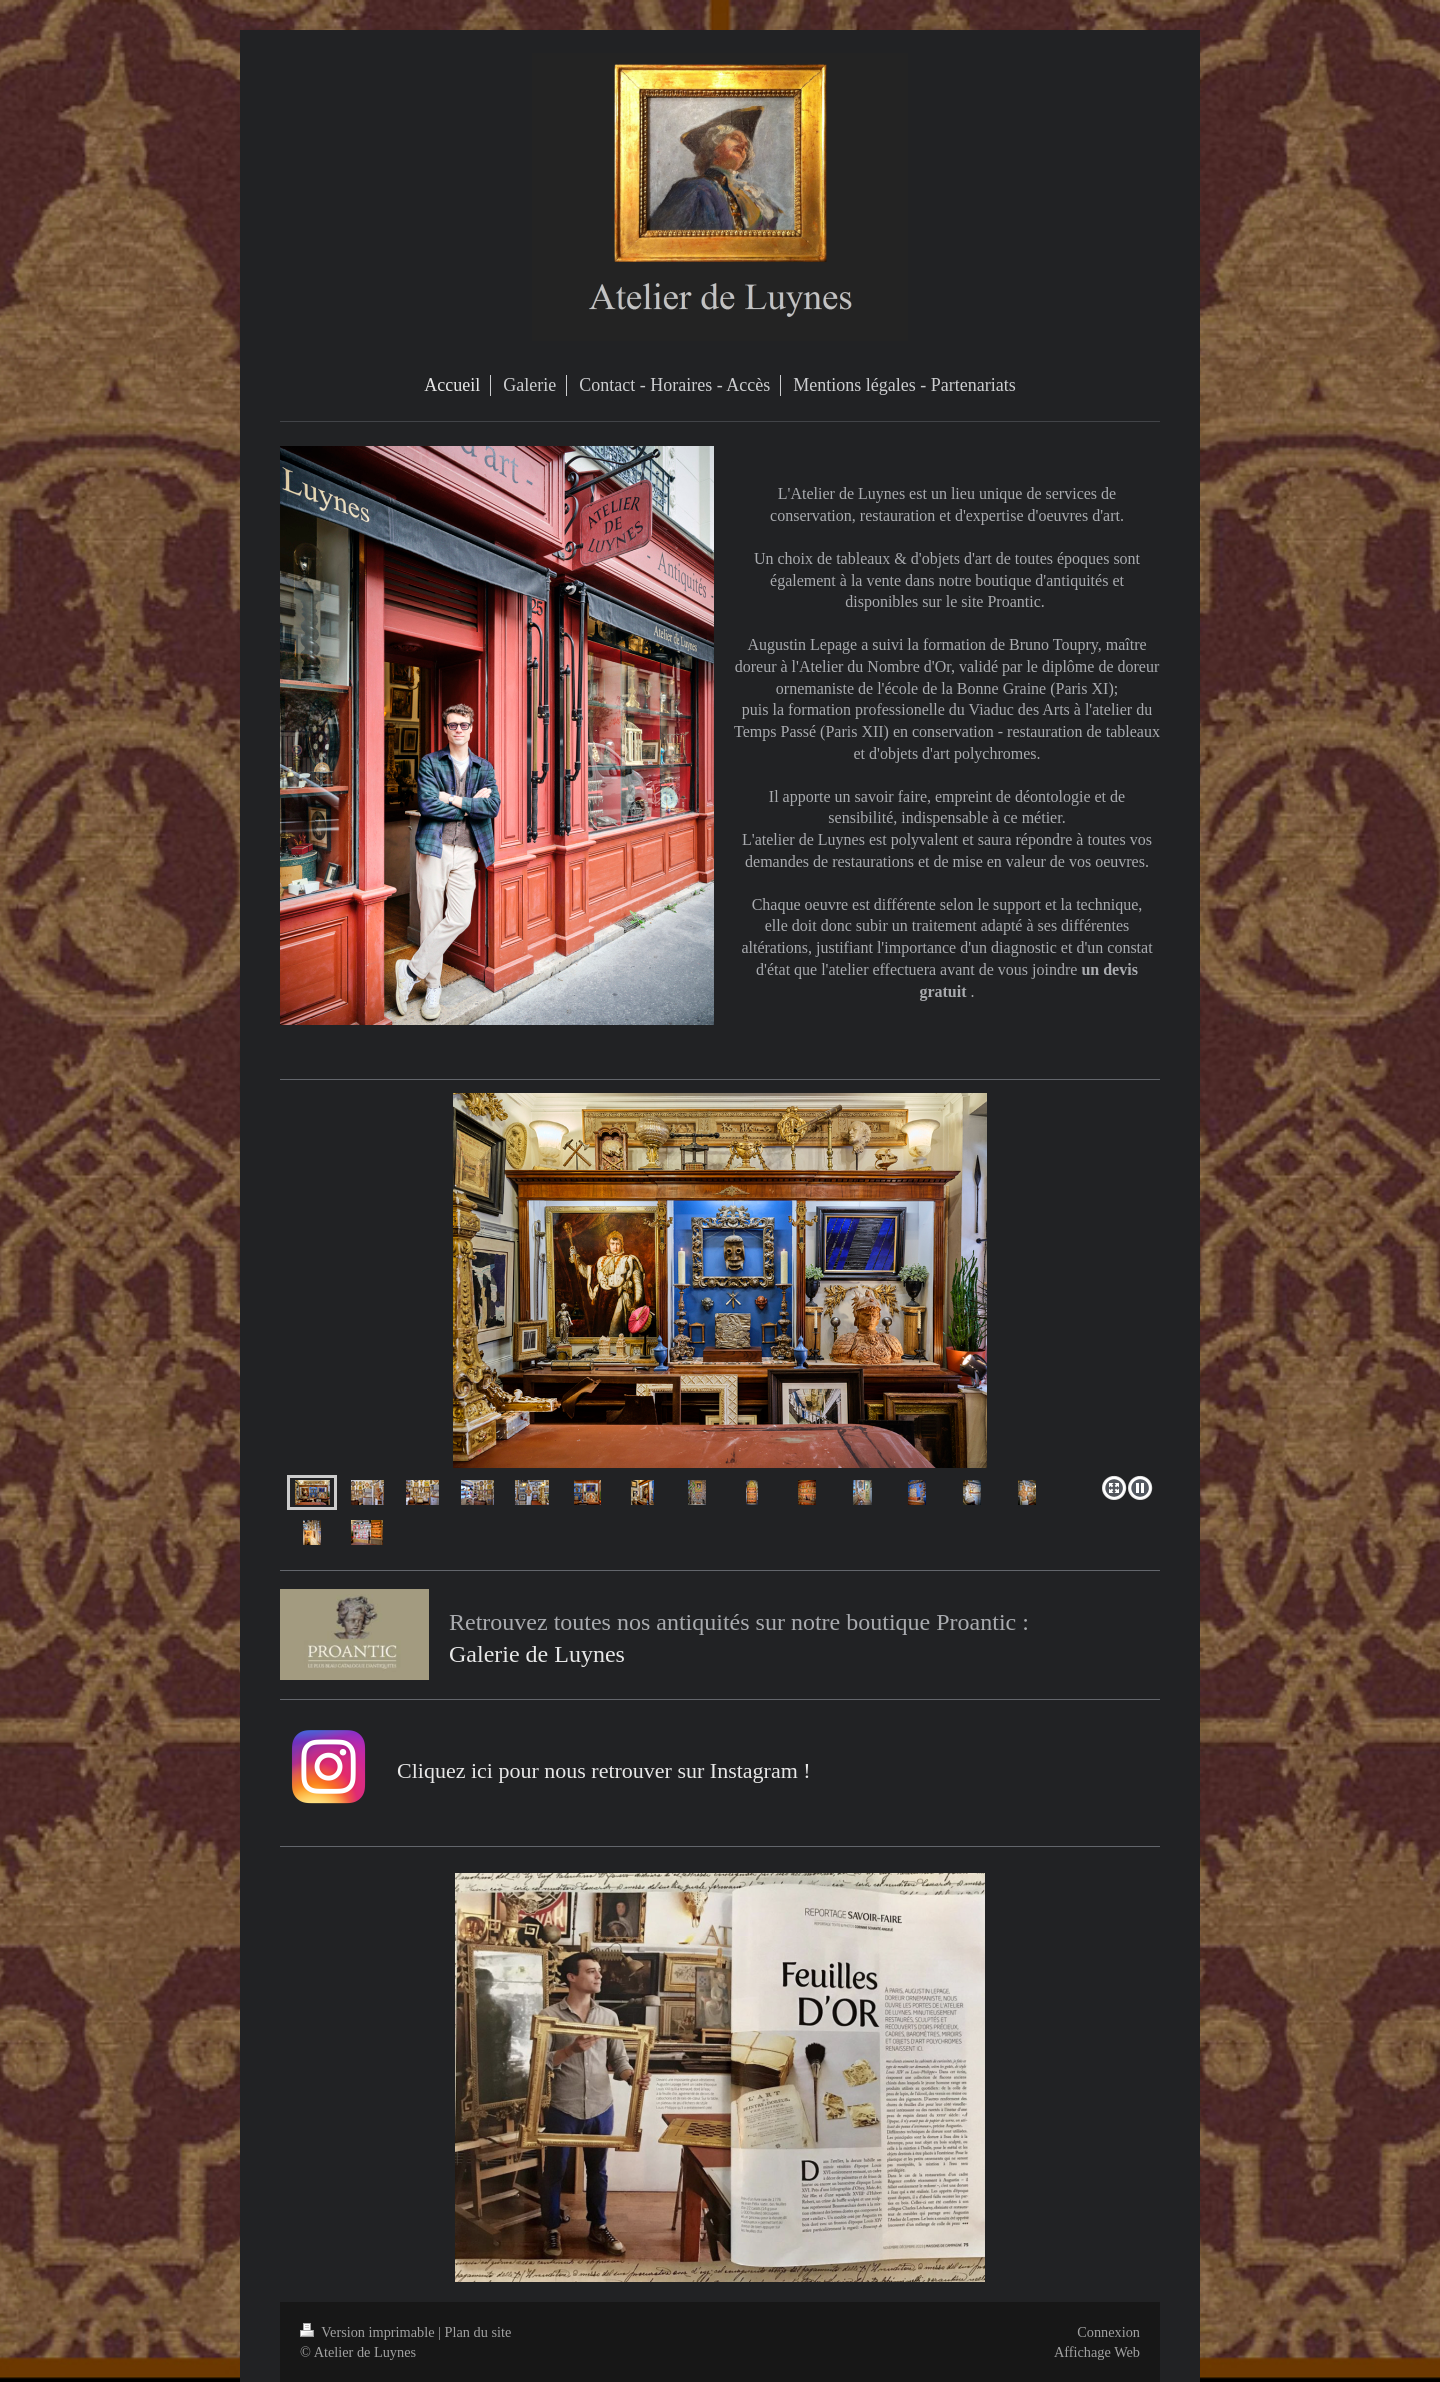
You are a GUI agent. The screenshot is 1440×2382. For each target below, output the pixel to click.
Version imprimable (369, 2332)
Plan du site (478, 2332)
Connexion (1108, 2332)
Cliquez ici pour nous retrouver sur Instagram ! (604, 1770)
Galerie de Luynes (537, 1654)
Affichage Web (1097, 2352)
